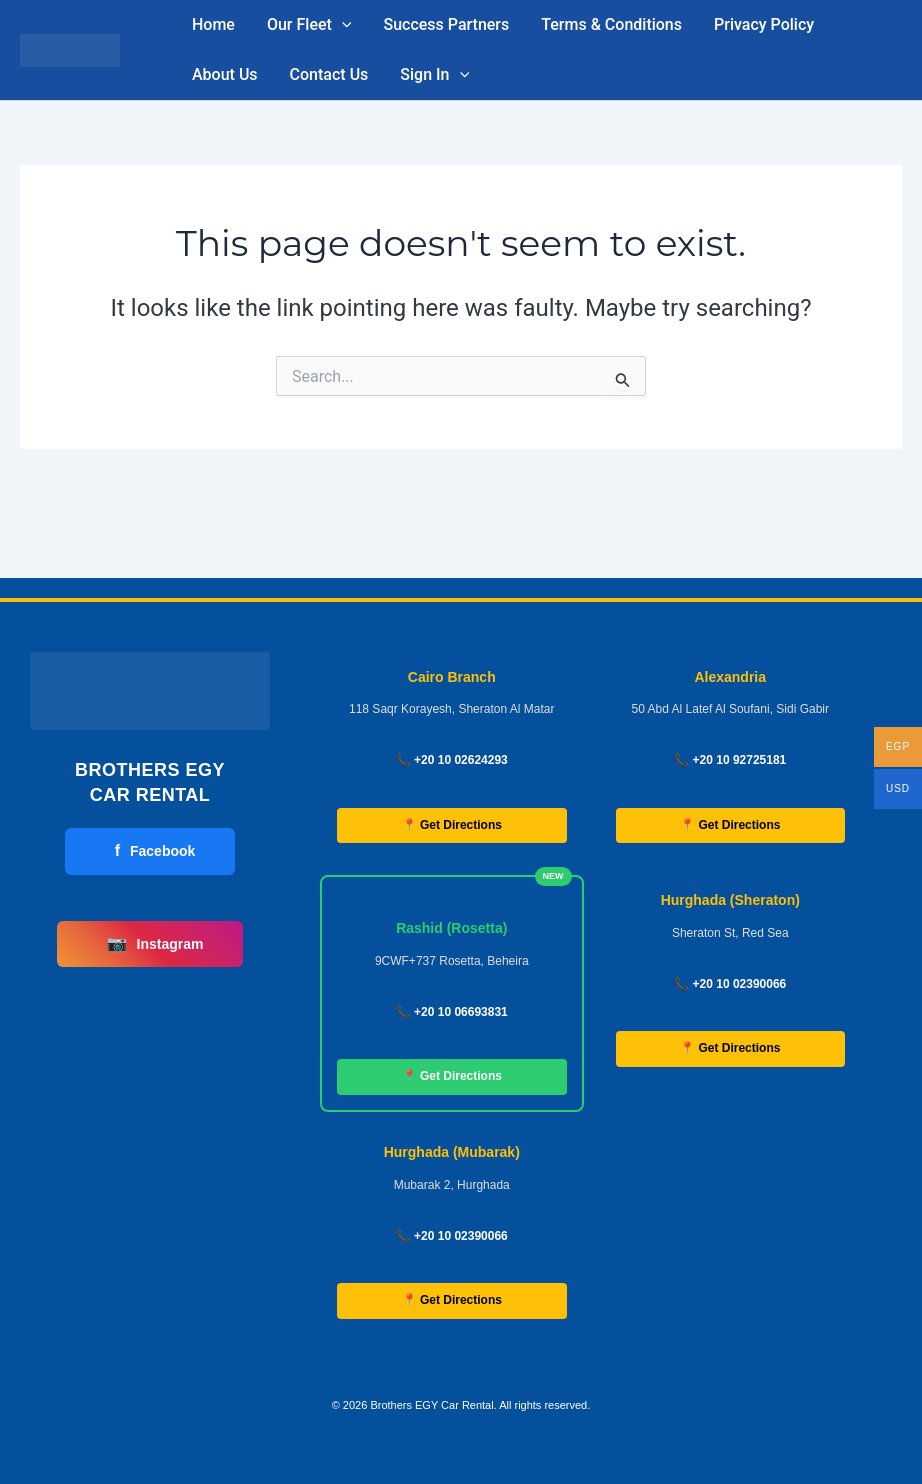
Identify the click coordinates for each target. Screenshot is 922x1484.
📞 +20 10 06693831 (452, 1012)
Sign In (434, 75)
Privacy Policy (764, 24)
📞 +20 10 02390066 (730, 984)
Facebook (155, 851)
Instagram (155, 944)
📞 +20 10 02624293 (452, 760)
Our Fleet (309, 25)
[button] (342, 25)
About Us (225, 74)
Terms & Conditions (611, 24)
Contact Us (329, 74)
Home (213, 24)
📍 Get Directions (452, 825)
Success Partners (446, 24)
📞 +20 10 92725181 (730, 760)
